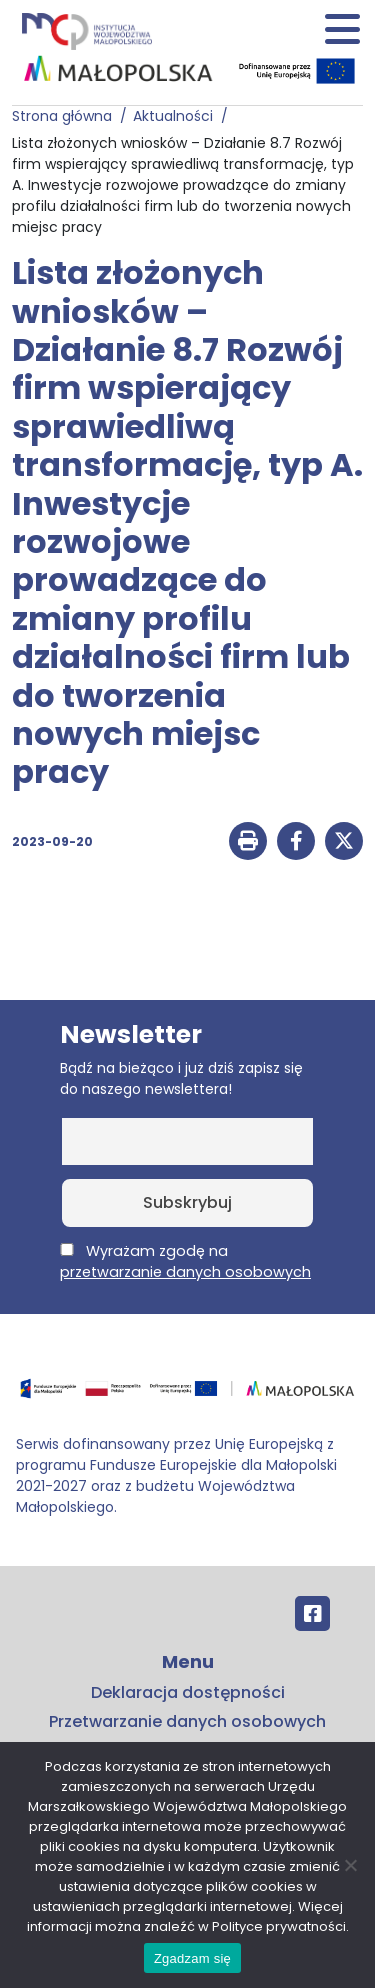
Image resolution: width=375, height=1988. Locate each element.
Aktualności (177, 116)
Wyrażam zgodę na (185, 1261)
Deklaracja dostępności (188, 1692)
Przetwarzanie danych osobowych (187, 1721)
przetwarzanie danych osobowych (185, 1272)
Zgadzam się (192, 1958)
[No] (350, 1865)
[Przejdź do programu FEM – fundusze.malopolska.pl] (187, 1395)
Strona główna (66, 116)
